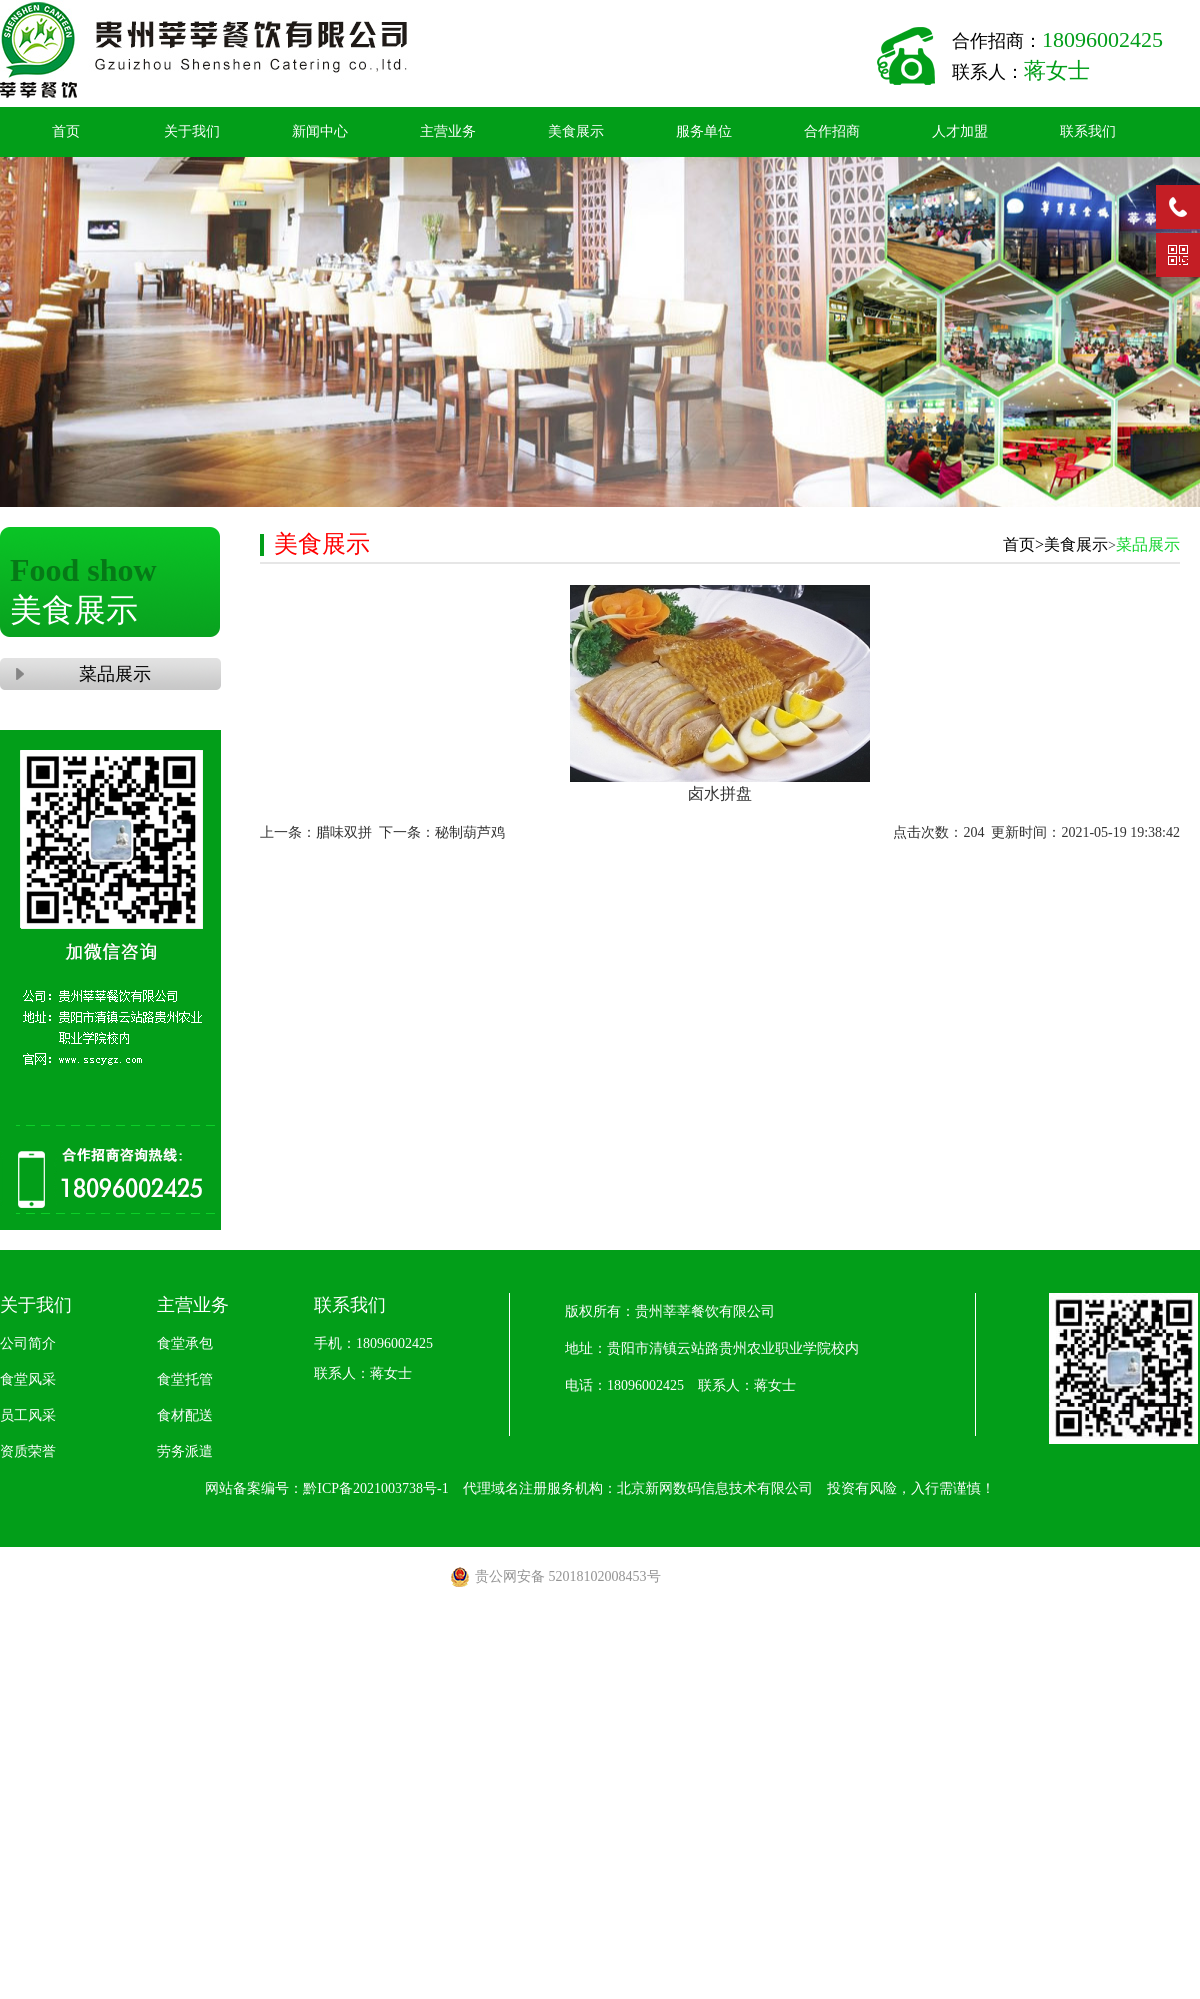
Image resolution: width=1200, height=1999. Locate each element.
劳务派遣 (185, 1451)
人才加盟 (960, 131)
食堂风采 (28, 1379)
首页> (1023, 544)
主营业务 (448, 131)
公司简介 (28, 1343)
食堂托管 (185, 1379)
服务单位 (704, 131)
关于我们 (192, 131)
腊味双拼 (344, 832)
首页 (66, 131)
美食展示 (576, 131)
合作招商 (832, 131)
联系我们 (1088, 131)
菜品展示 (110, 674)
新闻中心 (320, 131)
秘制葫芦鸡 (470, 832)
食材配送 (185, 1415)
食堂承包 (185, 1343)
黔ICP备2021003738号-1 (375, 1488)
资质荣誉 (28, 1451)
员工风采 (28, 1415)
